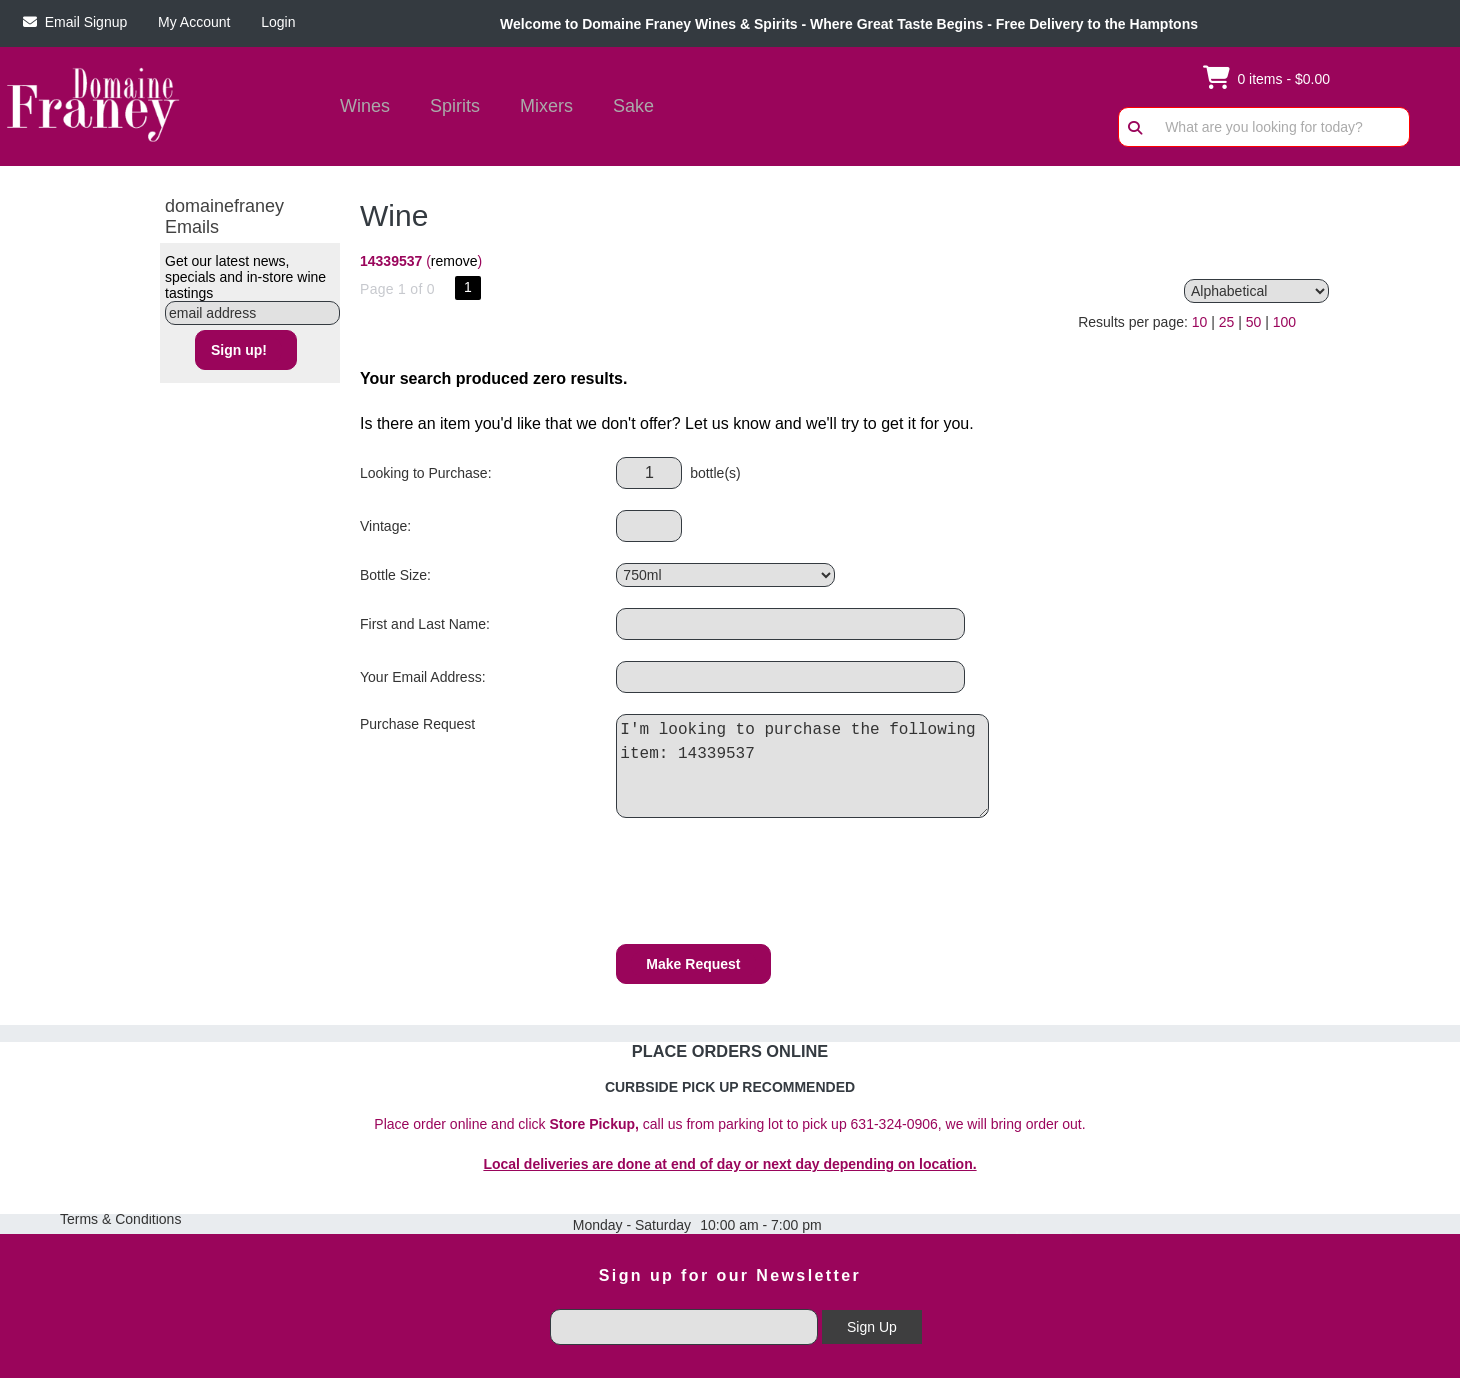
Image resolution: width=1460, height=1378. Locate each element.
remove (454, 261)
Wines (358, 108)
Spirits (448, 108)
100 (1284, 322)
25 (1227, 322)
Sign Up (872, 1327)
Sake (633, 106)
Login (274, 22)
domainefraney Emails (224, 216)
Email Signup (75, 22)
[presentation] (768, 884)
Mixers (546, 106)
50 (1254, 322)
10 (1200, 322)
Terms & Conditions (120, 1219)
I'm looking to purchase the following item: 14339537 (808, 766)
